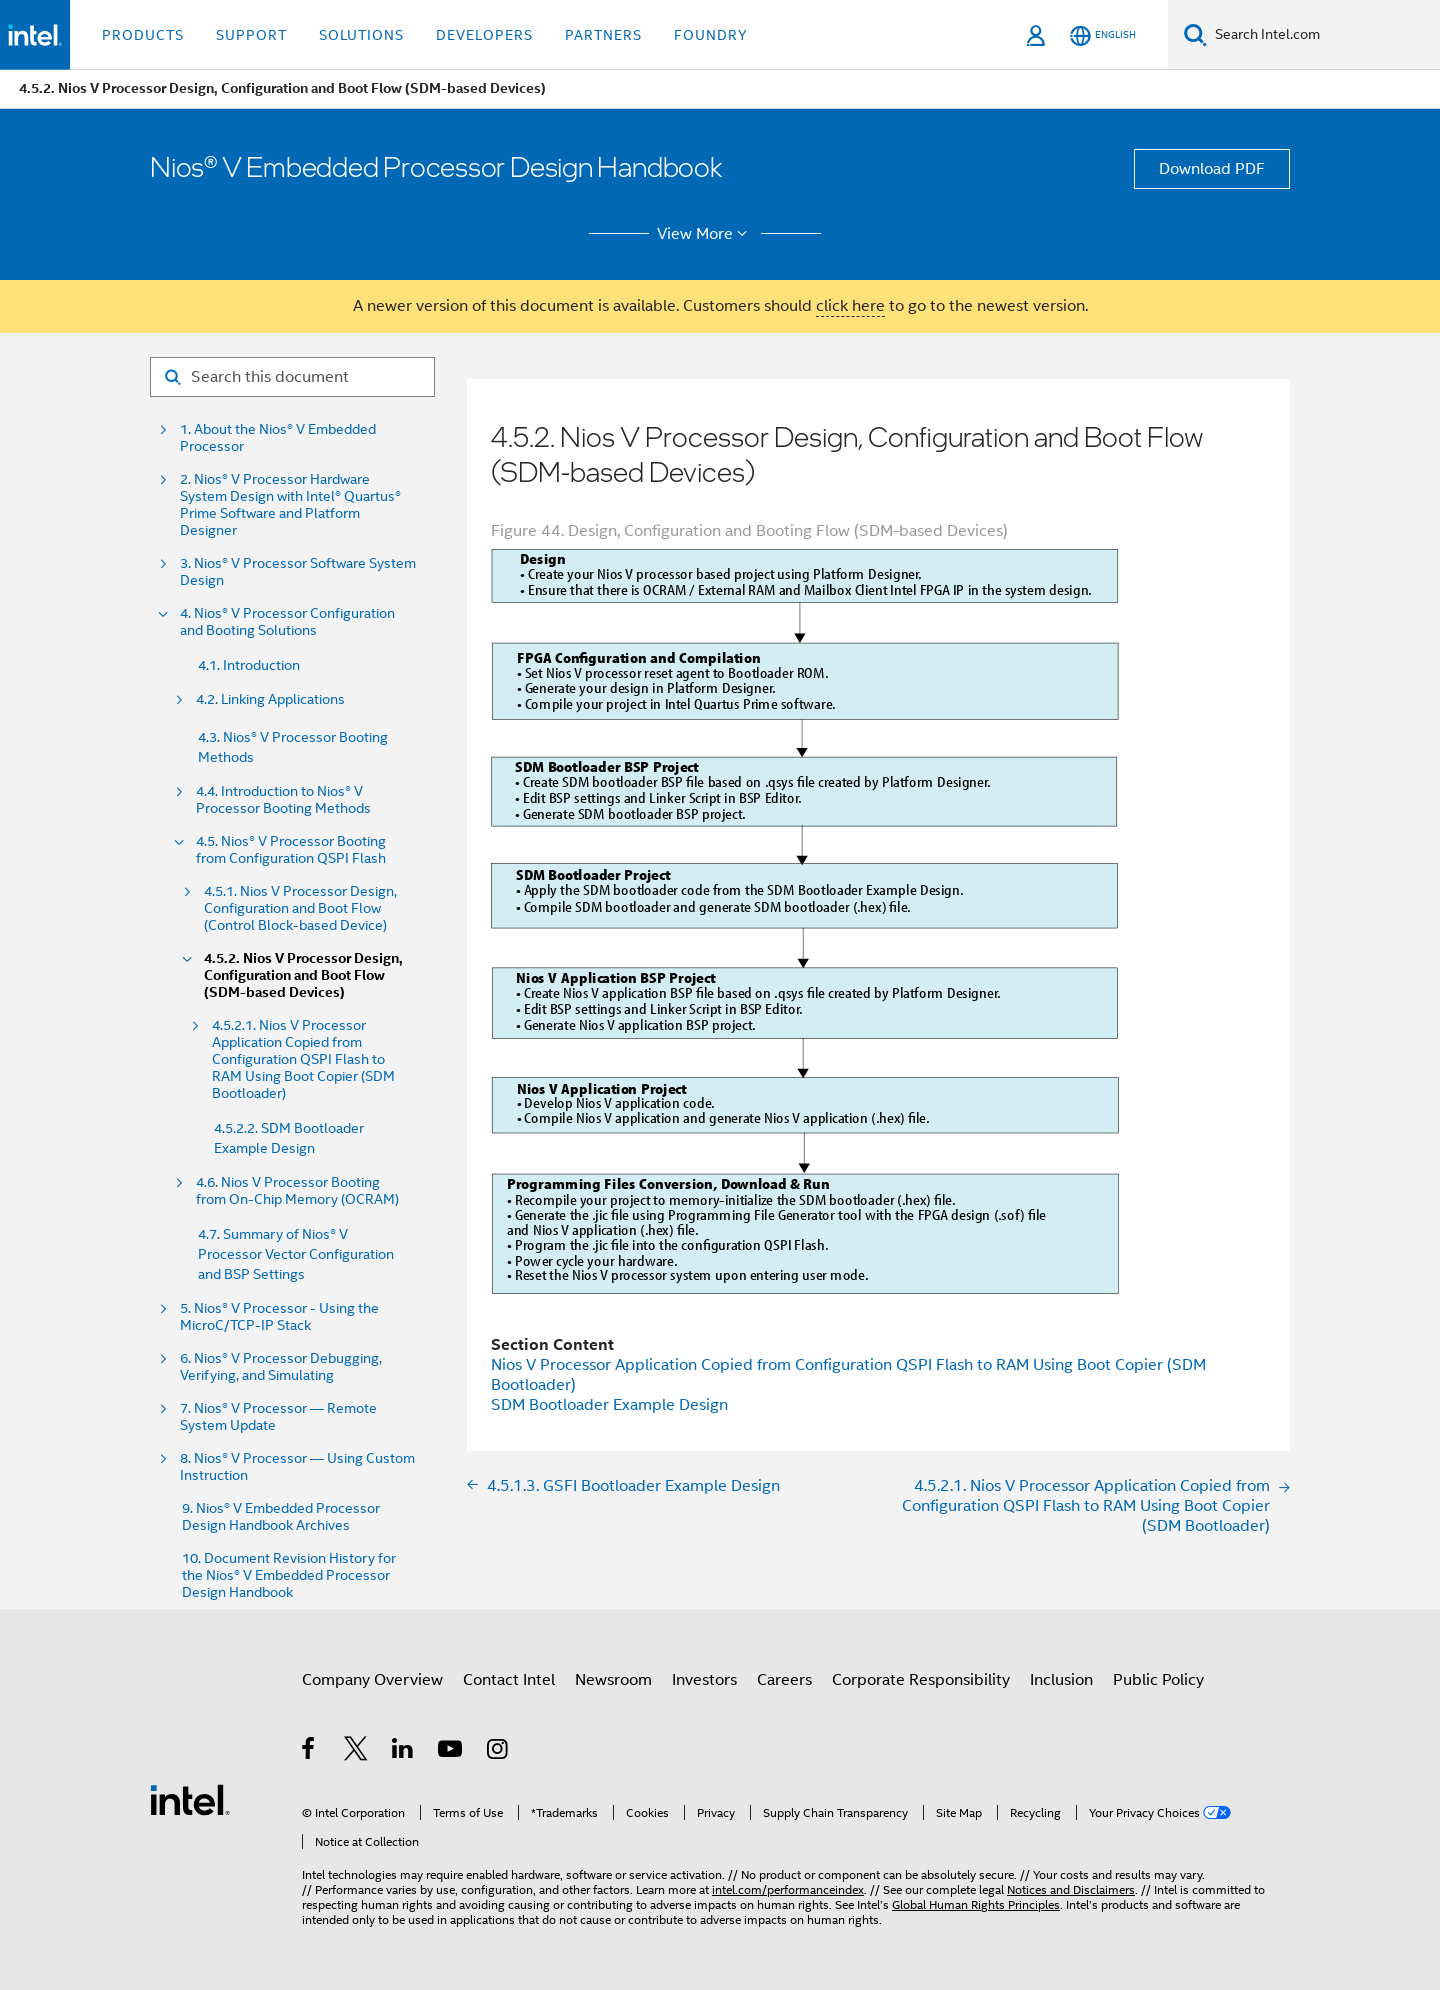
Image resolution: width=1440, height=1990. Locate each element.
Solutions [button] (361, 35)
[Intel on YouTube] (451, 1752)
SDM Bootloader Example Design (609, 1405)
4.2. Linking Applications (270, 699)
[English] (1103, 35)
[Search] (1195, 34)
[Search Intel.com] (1323, 35)
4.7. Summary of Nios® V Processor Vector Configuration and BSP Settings (296, 1254)
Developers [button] (484, 35)
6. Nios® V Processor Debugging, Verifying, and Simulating (281, 1367)
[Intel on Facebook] (309, 1752)
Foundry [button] (711, 35)
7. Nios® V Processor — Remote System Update (278, 1417)
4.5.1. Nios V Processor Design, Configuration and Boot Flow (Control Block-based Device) (300, 908)
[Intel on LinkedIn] (403, 1752)
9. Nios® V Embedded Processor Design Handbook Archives (281, 1517)
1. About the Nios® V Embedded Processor (278, 438)
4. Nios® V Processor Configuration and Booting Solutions (287, 622)
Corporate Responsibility (921, 1680)
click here (850, 306)
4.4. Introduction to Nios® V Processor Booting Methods (283, 800)
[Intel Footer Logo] (190, 1799)
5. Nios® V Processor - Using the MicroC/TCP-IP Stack (279, 1317)
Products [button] (143, 35)
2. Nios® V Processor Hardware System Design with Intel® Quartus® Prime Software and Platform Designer (290, 505)
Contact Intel (509, 1680)
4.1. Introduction (249, 665)
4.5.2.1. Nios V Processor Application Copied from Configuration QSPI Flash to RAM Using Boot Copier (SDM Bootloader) (303, 1059)
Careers (784, 1680)
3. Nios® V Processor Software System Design (298, 572)
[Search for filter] (292, 377)
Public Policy (1158, 1680)
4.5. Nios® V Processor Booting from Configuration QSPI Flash (291, 850)
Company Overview (372, 1680)
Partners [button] (603, 35)
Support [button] (251, 35)
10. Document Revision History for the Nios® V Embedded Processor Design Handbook (289, 1575)
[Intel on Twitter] (356, 1752)
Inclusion (1061, 1680)
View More (705, 234)
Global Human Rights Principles (976, 1904)
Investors (704, 1680)
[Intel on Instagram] (498, 1752)
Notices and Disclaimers (1071, 1889)
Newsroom (613, 1680)
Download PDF (1212, 169)
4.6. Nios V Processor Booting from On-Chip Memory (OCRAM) (297, 1191)
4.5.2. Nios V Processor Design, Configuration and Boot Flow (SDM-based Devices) (303, 975)
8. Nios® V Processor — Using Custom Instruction (297, 1467)
